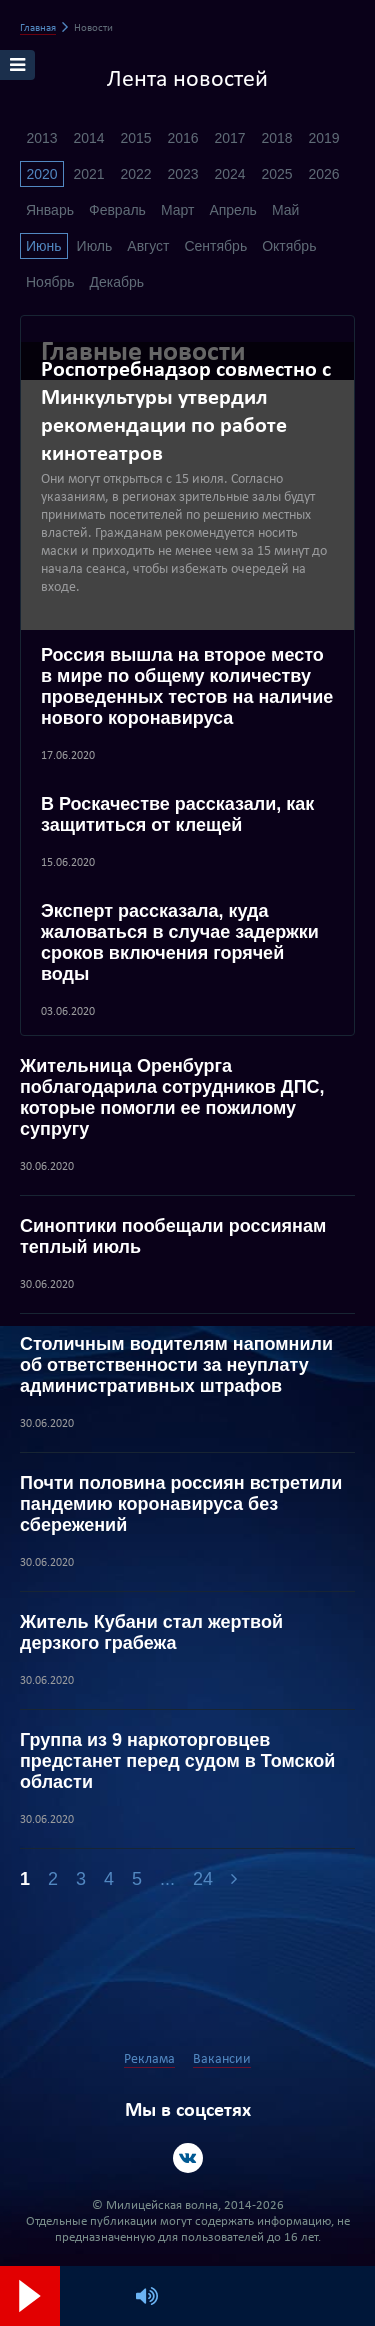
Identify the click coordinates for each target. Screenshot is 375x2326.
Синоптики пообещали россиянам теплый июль (173, 1236)
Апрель (233, 210)
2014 (88, 138)
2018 (276, 138)
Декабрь (117, 282)
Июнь (44, 246)
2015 (135, 138)
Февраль (117, 210)
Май (285, 210)
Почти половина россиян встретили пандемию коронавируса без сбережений (181, 1504)
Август (148, 246)
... (167, 1879)
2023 (182, 174)
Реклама (149, 2059)
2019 (323, 138)
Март (178, 210)
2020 (41, 174)
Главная (38, 28)
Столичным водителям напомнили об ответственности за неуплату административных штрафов (176, 1365)
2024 (229, 174)
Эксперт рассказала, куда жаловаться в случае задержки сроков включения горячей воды (180, 942)
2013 (41, 138)
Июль (95, 246)
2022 (135, 174)
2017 (229, 138)
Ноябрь (50, 282)
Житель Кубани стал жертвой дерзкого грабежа (151, 1632)
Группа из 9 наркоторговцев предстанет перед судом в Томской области (177, 1761)
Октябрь (289, 246)
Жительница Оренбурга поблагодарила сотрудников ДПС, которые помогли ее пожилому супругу (172, 1097)
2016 (182, 138)
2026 (323, 174)
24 (203, 1879)
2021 (88, 174)
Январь (50, 210)
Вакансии (222, 2059)
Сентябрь (215, 246)
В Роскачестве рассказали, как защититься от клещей (177, 814)
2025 (276, 174)
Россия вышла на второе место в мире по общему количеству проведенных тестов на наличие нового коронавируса (187, 686)
